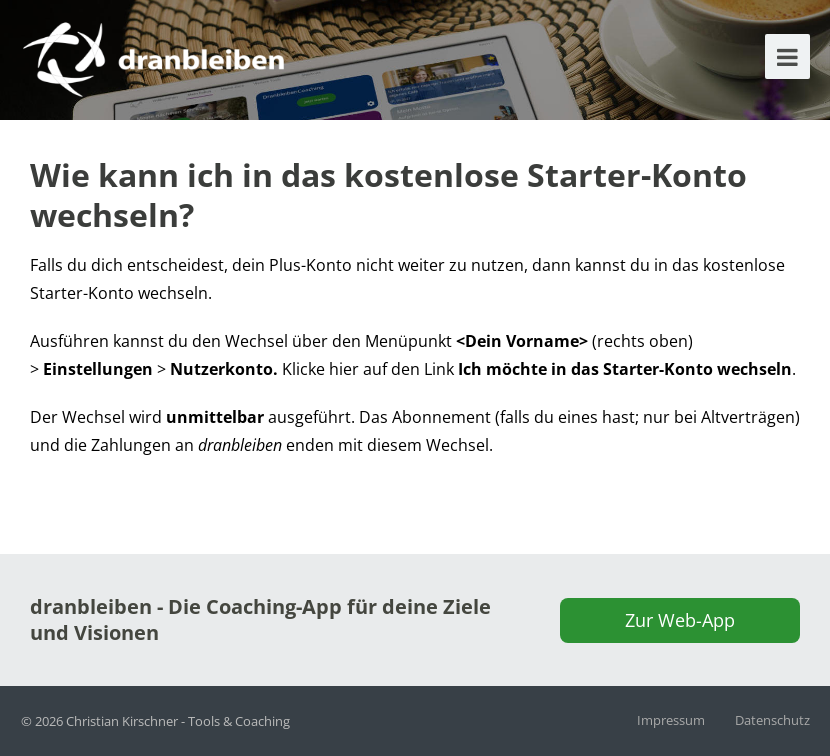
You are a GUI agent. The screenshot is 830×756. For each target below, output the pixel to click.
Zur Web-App (680, 620)
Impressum (671, 720)
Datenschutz (772, 720)
